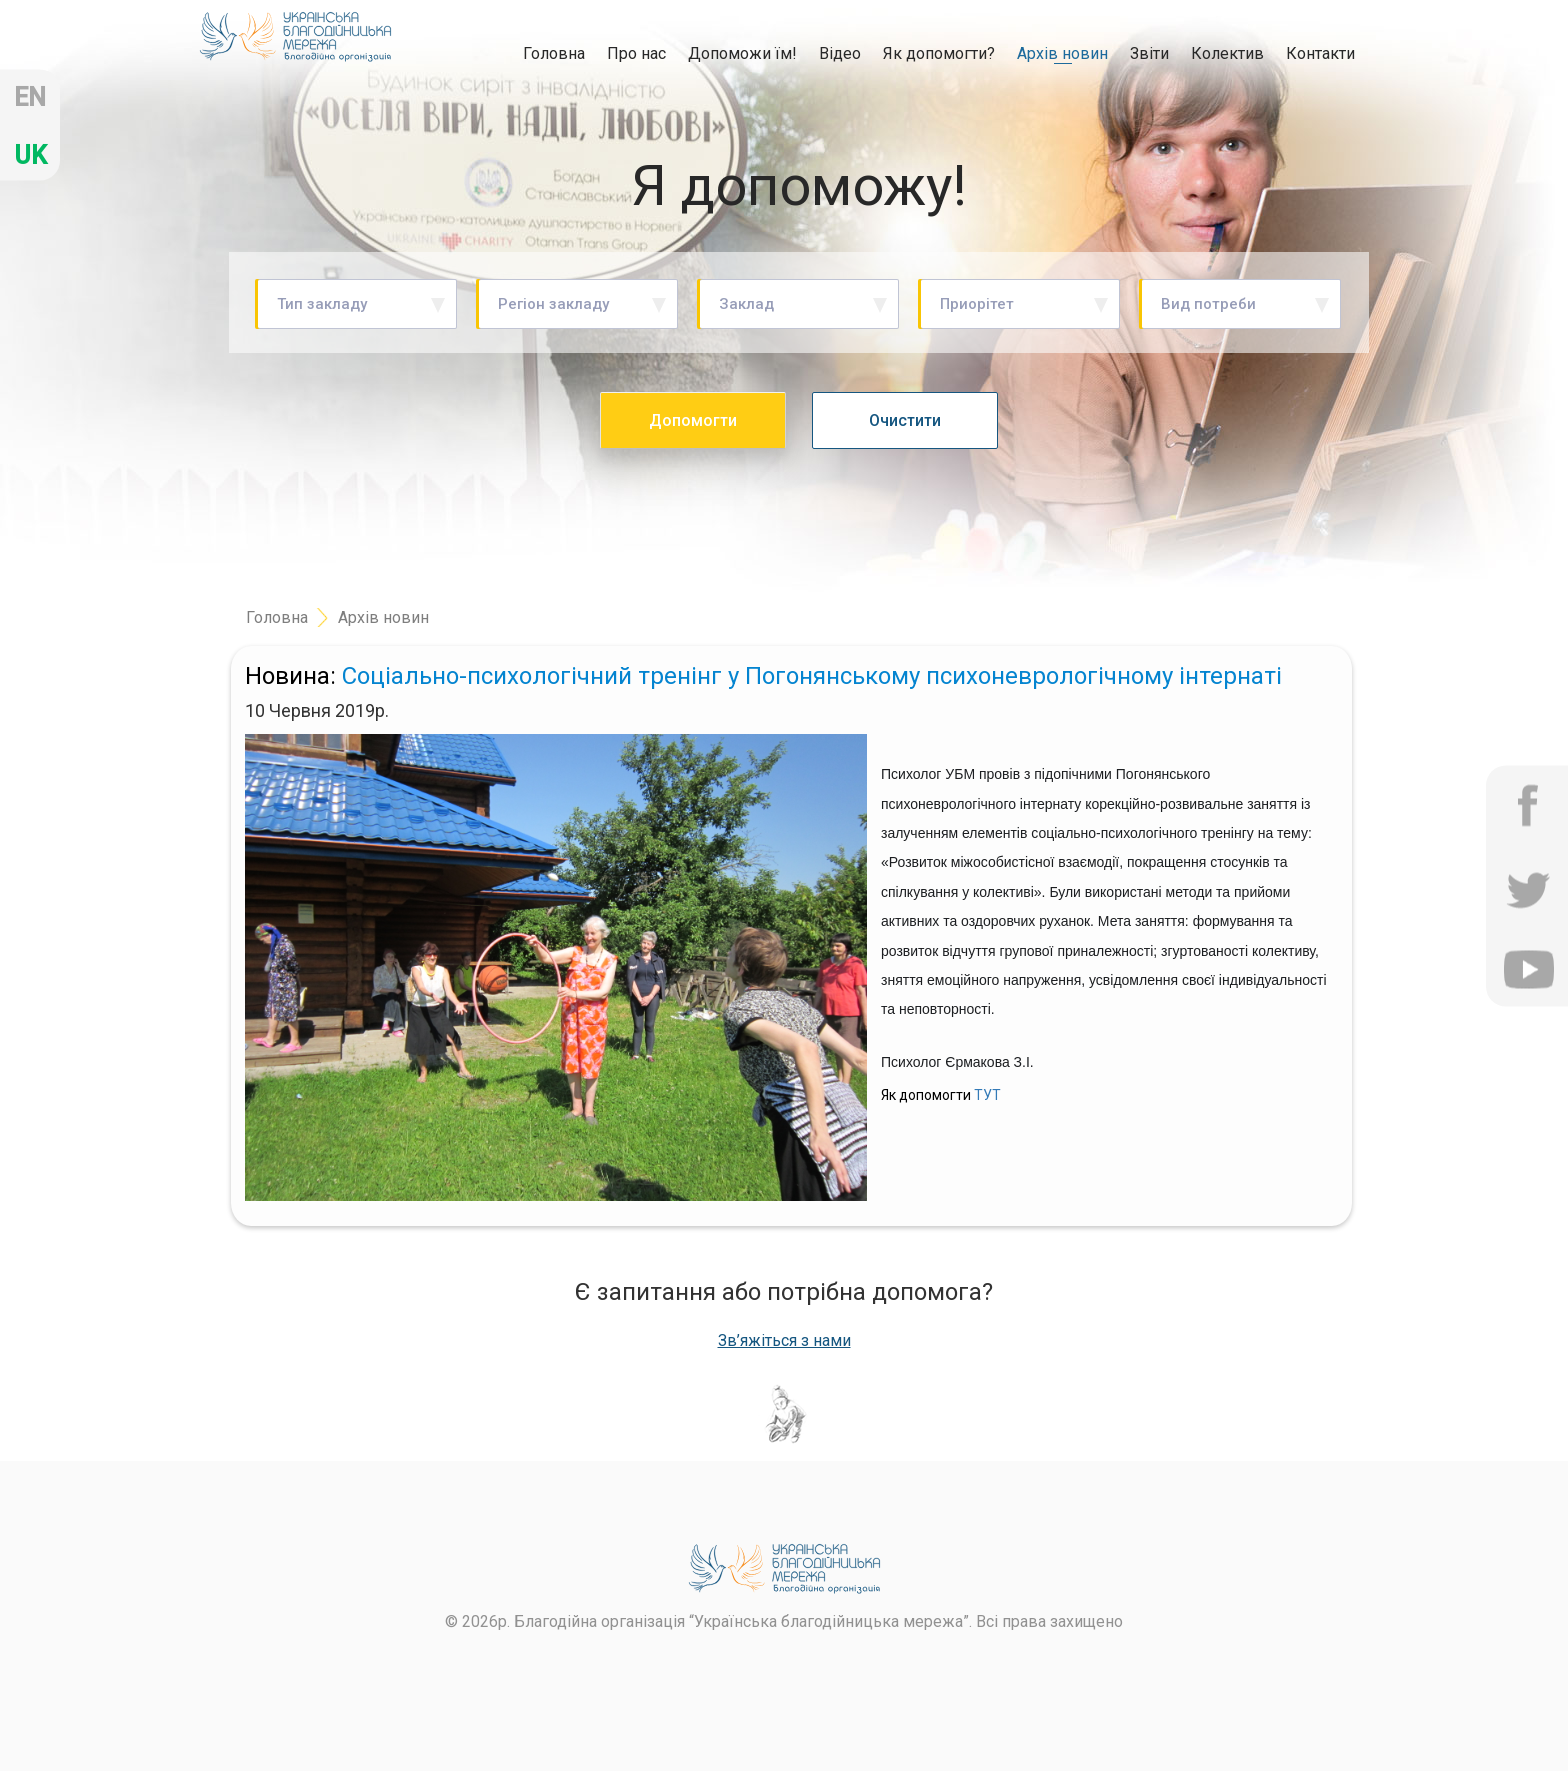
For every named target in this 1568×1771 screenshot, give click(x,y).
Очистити (905, 420)
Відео (840, 53)
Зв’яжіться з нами (784, 1341)
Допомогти (693, 420)
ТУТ (987, 1095)
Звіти (1149, 53)
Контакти (1320, 53)
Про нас (636, 53)
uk (30, 155)
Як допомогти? (939, 53)
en (30, 97)
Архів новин (1062, 53)
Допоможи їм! (742, 53)
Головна (554, 53)
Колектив (1227, 53)
